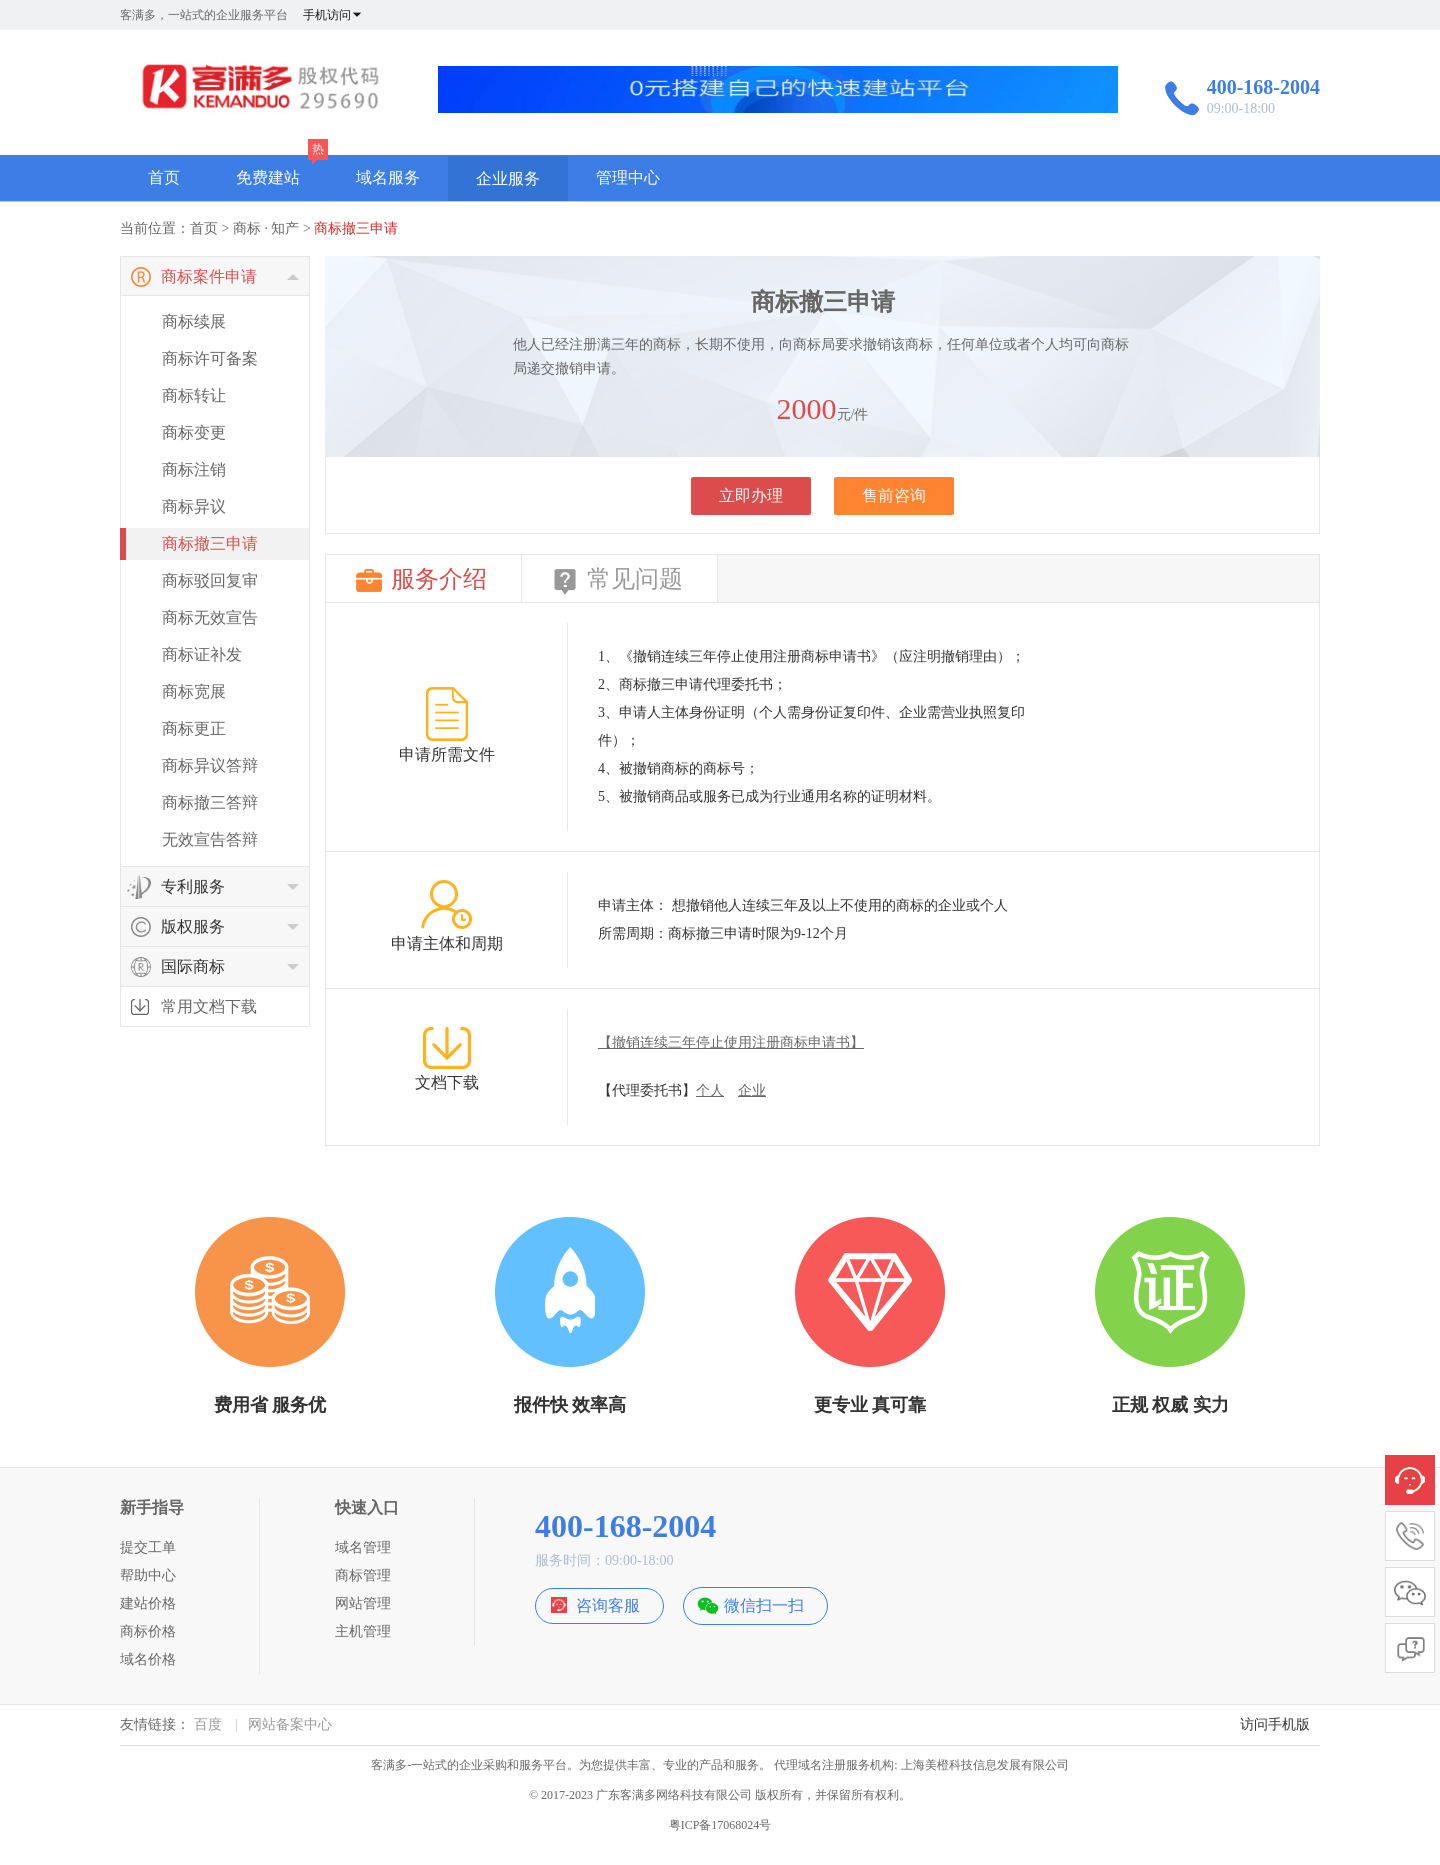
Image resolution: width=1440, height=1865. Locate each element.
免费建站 (268, 177)
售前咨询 (894, 495)
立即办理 (751, 495)
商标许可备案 (210, 358)
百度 (208, 1724)
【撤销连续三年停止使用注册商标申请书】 (731, 1042)
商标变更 (194, 432)
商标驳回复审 (210, 580)
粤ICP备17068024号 (720, 1825)
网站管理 (363, 1603)
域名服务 (388, 177)
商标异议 (194, 506)
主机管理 (363, 1631)
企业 (752, 1090)
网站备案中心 (290, 1724)
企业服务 (508, 178)
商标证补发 (202, 654)
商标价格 (148, 1631)
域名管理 (363, 1547)
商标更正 (194, 728)
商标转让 (194, 395)
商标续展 (194, 321)
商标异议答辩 (210, 765)
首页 (164, 177)
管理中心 (628, 177)
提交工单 (148, 1547)
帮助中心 (148, 1575)
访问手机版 (1275, 1724)
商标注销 (194, 469)
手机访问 (333, 15)
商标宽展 (194, 691)
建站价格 (148, 1603)
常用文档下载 (209, 1006)
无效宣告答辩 (210, 839)
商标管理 (363, 1575)
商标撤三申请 (356, 228)
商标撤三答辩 (210, 802)
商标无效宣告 (210, 617)
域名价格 (148, 1659)
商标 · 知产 (266, 228)
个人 (710, 1090)
